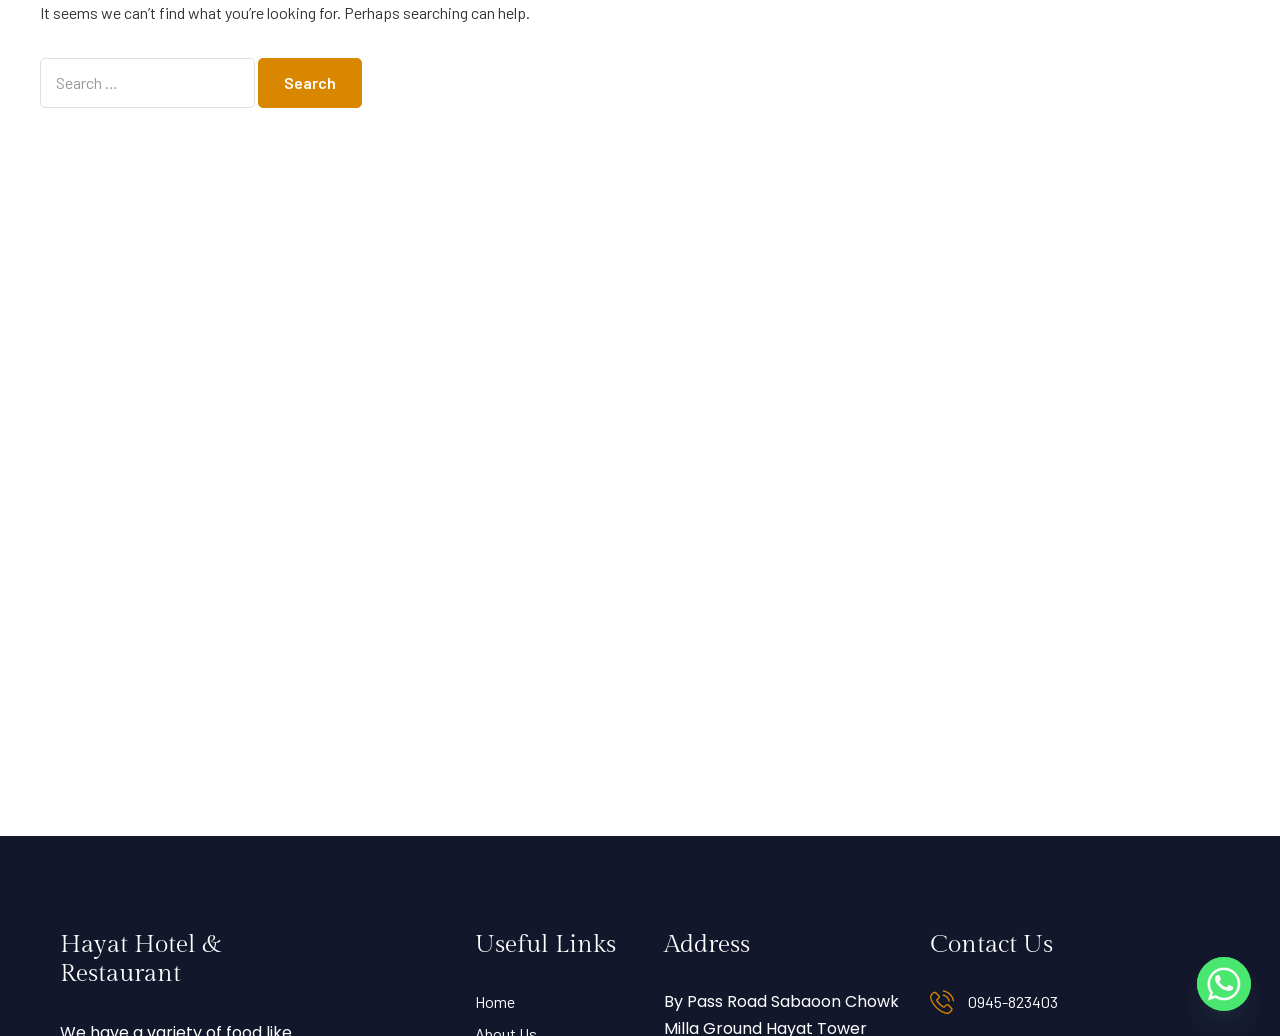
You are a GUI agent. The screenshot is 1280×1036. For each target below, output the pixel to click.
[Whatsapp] (1224, 984)
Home (495, 1001)
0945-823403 (1013, 1001)
